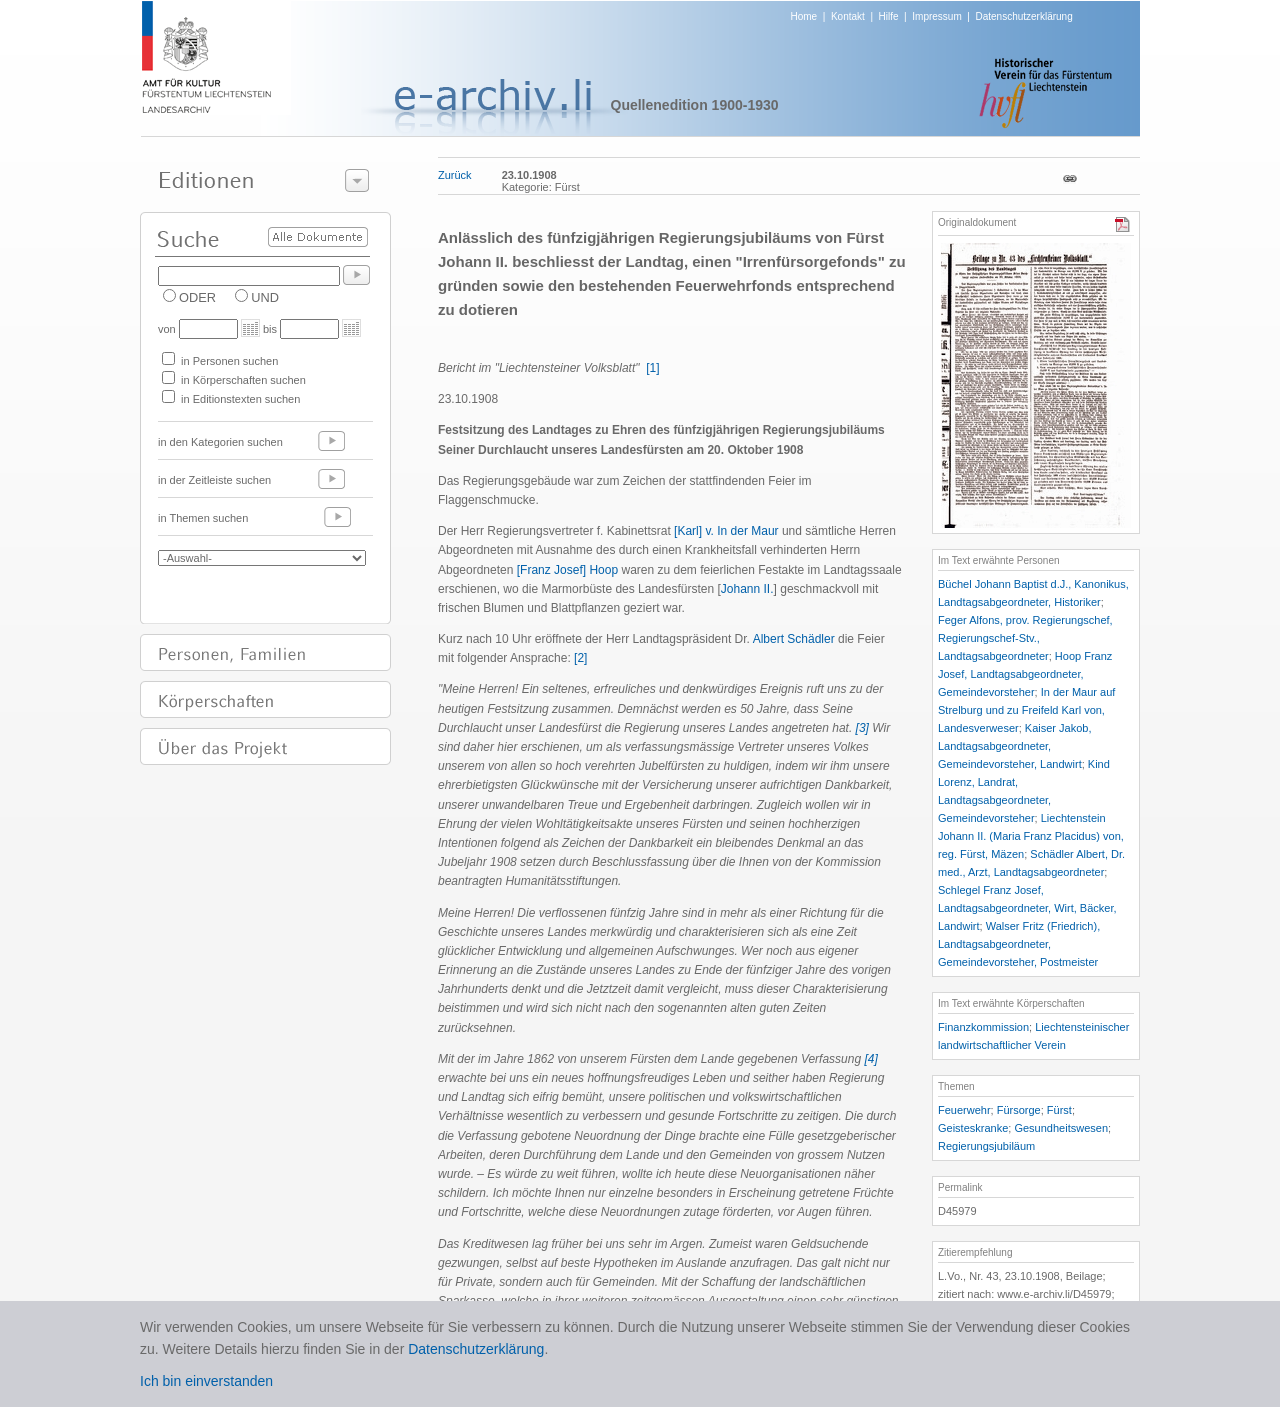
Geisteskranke (973, 1128)
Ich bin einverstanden (206, 1381)
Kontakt (848, 16)
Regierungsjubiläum (986, 1146)
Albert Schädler (794, 639)
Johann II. (747, 589)
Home (804, 16)
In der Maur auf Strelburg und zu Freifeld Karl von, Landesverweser (1026, 710)
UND (265, 297)
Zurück (455, 175)
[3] (862, 728)
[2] (580, 658)
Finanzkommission (983, 1027)
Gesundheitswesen (1061, 1128)
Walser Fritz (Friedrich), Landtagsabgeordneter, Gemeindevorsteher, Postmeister (1019, 944)
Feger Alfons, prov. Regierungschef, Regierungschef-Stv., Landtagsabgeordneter (1025, 638)
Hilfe (889, 16)
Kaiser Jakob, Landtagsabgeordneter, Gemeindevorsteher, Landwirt (1015, 746)
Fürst (1059, 1110)
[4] (870, 1059)
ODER (197, 297)
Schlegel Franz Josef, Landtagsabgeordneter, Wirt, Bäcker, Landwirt (1027, 908)
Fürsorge (1019, 1110)
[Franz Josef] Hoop (567, 570)
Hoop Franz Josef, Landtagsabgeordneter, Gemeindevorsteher (1025, 674)
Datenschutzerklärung (1023, 16)
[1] (652, 368)
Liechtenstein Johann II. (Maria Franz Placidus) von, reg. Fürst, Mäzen (1031, 836)
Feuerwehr (964, 1110)
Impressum (936, 16)
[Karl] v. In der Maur (726, 531)
